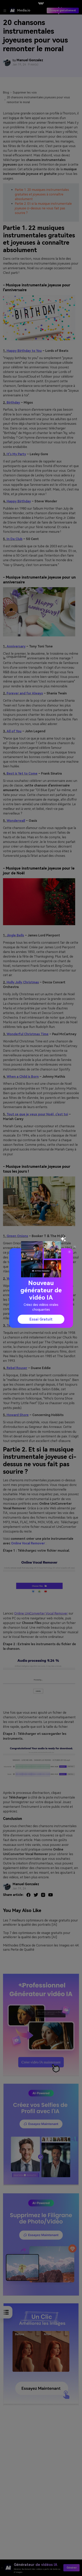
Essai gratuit (41, 1319)
